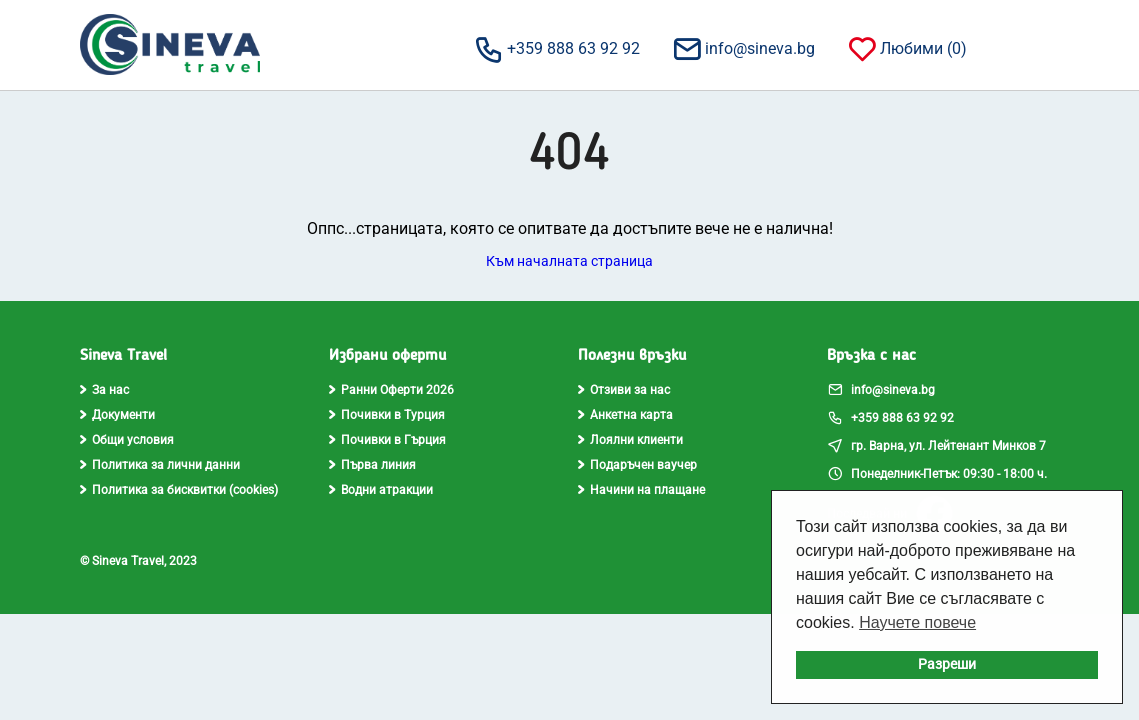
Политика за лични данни (160, 465)
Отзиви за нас (624, 390)
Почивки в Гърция (387, 440)
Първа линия (372, 465)
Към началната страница (569, 261)
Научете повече (917, 622)
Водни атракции (381, 490)
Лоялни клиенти (630, 440)
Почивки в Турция (387, 415)
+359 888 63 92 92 (556, 48)
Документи (117, 415)
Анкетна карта (625, 415)
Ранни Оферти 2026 (391, 390)
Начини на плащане (641, 490)
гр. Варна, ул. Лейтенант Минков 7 (936, 445)
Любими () (906, 48)
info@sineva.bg (743, 48)
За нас (104, 390)
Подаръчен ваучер (637, 465)
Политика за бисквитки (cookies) (179, 490)
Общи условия (127, 440)
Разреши (947, 664)
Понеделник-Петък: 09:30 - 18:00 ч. (937, 473)
